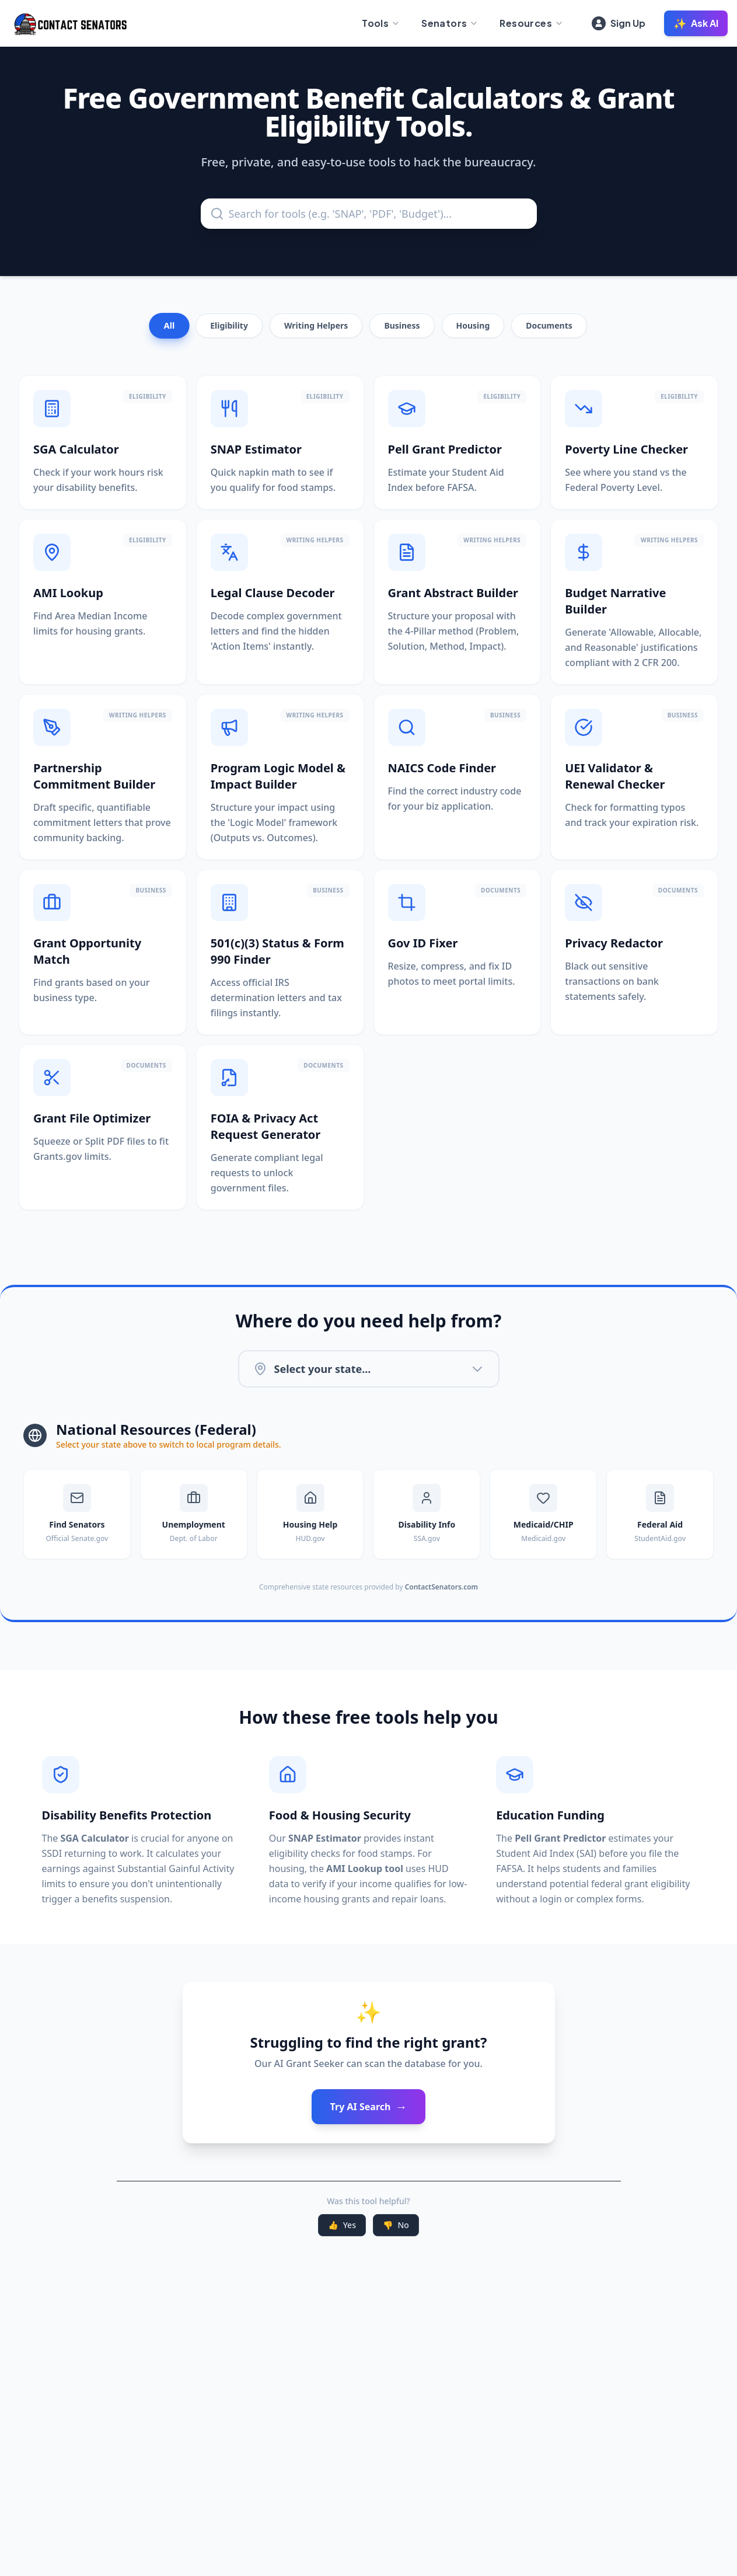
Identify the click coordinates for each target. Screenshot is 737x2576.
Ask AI (695, 23)
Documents (549, 325)
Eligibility (229, 325)
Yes (342, 2225)
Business (402, 325)
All (169, 326)
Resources (532, 23)
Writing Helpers (316, 325)
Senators (449, 23)
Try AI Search (368, 2107)
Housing (473, 325)
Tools (381, 23)
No (396, 2225)
